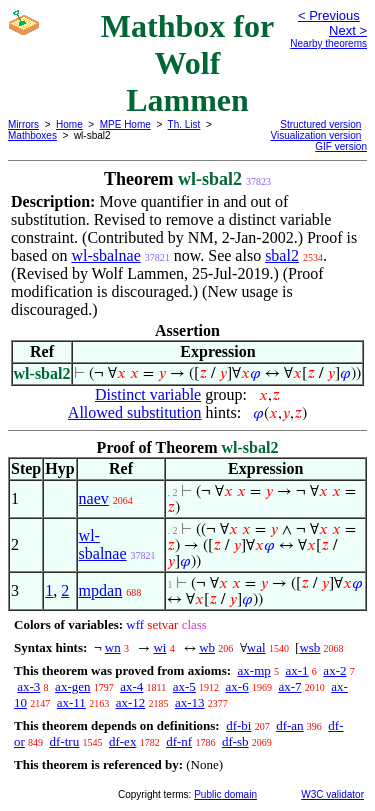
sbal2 (282, 255)
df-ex (122, 741)
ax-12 (131, 702)
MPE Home (125, 124)
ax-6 (237, 686)
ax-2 (334, 670)
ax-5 (184, 686)
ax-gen (72, 686)
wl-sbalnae (105, 255)
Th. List (184, 124)
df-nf (179, 741)
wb (207, 647)
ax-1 (297, 670)
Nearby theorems (328, 43)
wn (113, 647)
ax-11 (71, 702)
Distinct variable (148, 394)
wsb (309, 647)
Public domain (225, 794)
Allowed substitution (135, 412)
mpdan (101, 590)
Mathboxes (32, 135)
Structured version (320, 124)
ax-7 (289, 686)
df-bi (238, 725)
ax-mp (254, 670)
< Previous (329, 15)
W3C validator (332, 794)
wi (159, 647)
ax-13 (190, 702)
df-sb (235, 741)
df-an (289, 725)
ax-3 (28, 686)
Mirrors (23, 124)
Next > (348, 30)
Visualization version (315, 135)
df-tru (65, 741)
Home (69, 124)
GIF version (341, 146)
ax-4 (131, 686)
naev (94, 498)
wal (256, 647)
